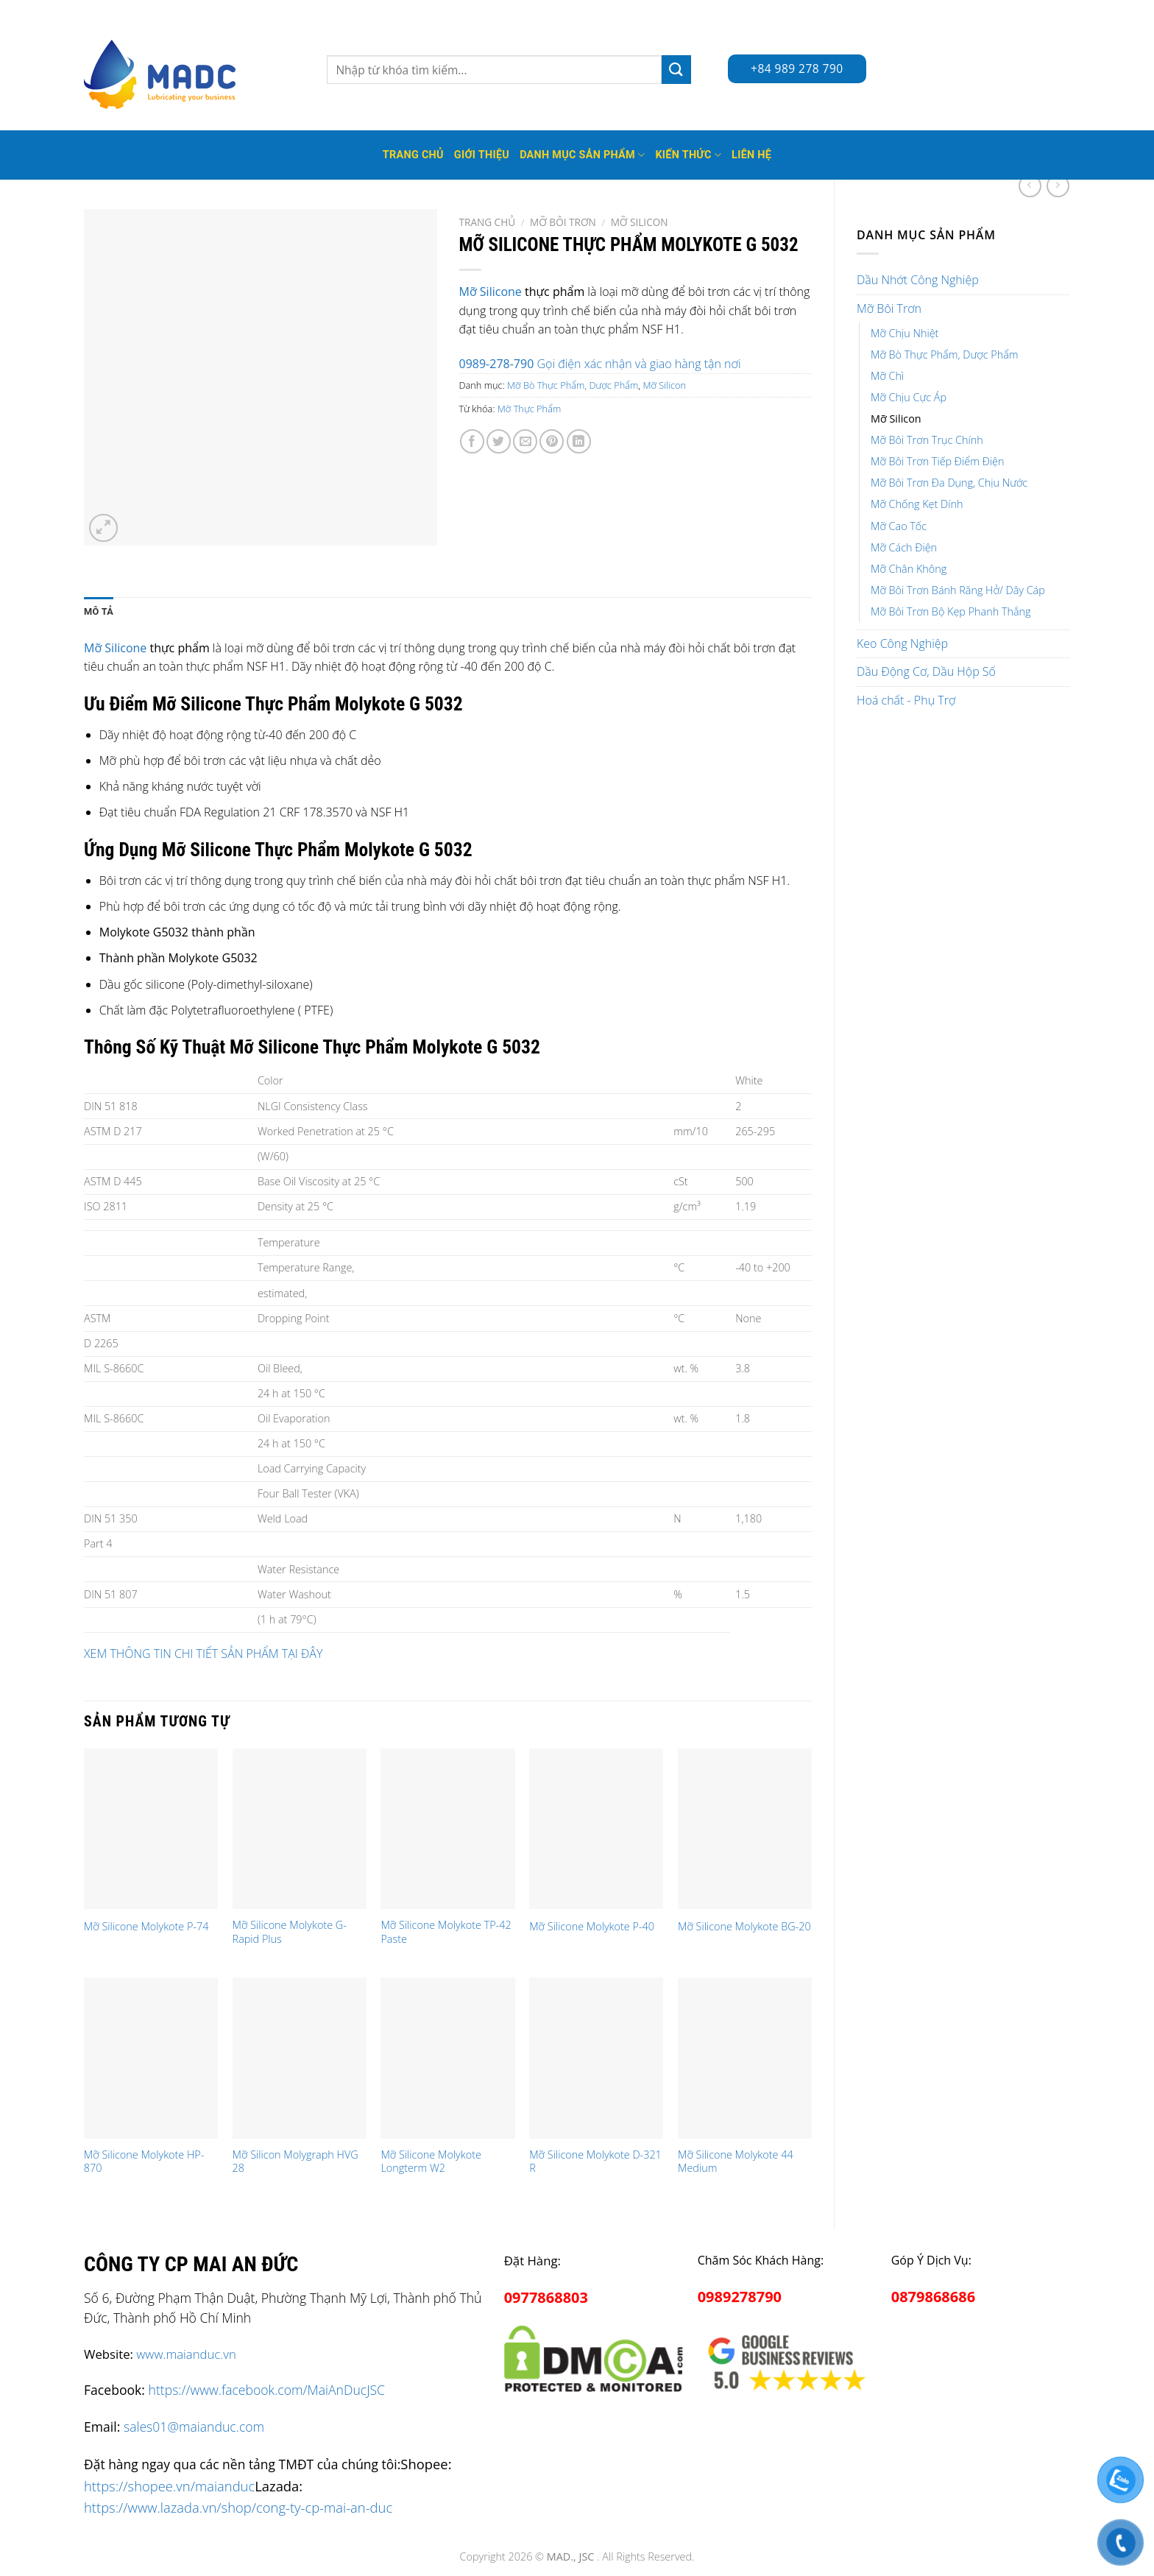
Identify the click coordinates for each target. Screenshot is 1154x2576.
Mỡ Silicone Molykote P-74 (146, 1926)
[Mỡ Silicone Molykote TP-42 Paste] (447, 1828)
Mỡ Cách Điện (904, 547)
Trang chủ (487, 222)
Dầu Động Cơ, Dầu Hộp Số (926, 671)
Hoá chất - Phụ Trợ (906, 700)
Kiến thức (688, 155)
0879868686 (933, 2297)
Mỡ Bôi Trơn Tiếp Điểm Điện (937, 461)
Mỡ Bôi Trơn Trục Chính (927, 440)
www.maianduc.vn (186, 2354)
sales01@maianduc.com (194, 2426)
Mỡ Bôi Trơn (889, 308)
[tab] (98, 612)
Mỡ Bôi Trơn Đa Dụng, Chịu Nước (949, 483)
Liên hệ (751, 155)
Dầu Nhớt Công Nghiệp (918, 280)
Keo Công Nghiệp (902, 643)
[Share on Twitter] (498, 441)
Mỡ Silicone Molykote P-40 (591, 1926)
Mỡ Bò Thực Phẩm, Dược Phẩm (945, 354)
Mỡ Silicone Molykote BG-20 (744, 1926)
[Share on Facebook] (472, 441)
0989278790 (740, 2297)
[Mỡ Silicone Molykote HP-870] (151, 2057)
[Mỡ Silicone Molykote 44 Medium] (745, 2057)
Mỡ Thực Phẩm (529, 408)
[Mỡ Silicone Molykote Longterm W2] (447, 2057)
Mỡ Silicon (896, 419)
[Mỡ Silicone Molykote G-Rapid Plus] (300, 1828)
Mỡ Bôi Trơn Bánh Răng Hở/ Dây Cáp (958, 590)
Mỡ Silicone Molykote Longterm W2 (430, 2162)
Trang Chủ (413, 155)
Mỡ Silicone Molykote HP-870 (144, 2162)
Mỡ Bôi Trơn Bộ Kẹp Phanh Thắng (951, 611)
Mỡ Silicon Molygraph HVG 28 (295, 2162)
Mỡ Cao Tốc (899, 526)
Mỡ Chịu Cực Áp (908, 397)
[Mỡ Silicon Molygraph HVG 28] (300, 2057)
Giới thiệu (481, 155)
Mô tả (98, 611)
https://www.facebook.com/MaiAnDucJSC (267, 2390)
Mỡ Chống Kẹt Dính (917, 504)
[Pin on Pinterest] (551, 441)
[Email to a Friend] (525, 441)
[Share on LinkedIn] (579, 441)
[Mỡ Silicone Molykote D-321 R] (596, 2057)
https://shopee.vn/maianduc (169, 2486)
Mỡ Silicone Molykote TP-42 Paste (445, 1932)
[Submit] (676, 69)
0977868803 (546, 2297)
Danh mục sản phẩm (582, 155)
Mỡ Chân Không (908, 569)
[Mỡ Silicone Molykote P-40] (596, 1828)
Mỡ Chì (887, 376)
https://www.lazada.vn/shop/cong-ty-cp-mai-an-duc (238, 2507)
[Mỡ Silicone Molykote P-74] (151, 1828)
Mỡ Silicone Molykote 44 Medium (735, 2162)
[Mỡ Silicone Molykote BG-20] (745, 1828)
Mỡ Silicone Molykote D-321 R (595, 2162)
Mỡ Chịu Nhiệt (904, 333)
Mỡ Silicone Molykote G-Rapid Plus (290, 1932)
